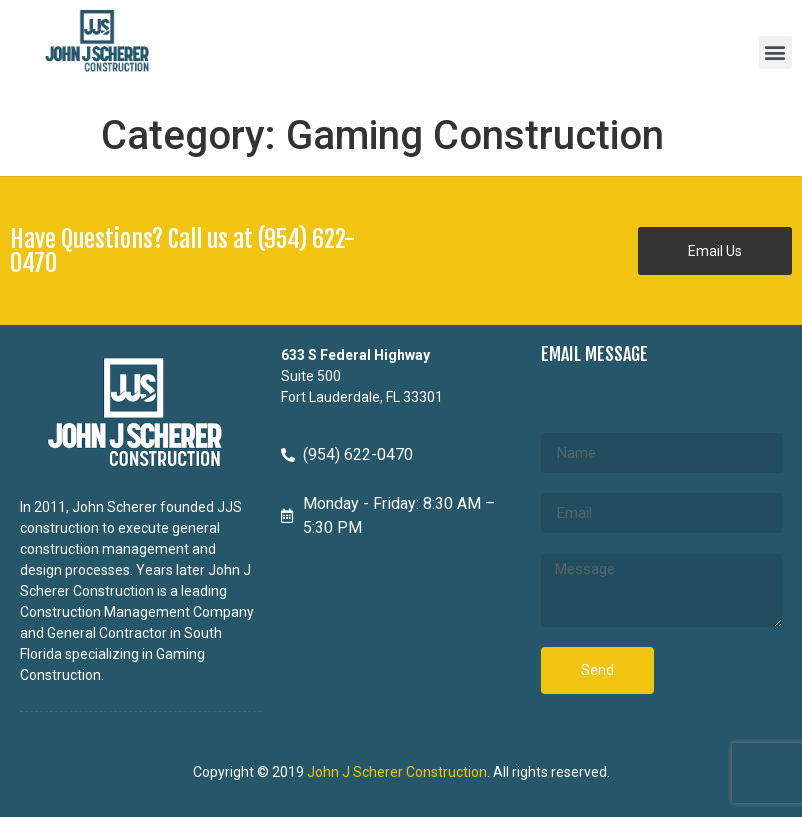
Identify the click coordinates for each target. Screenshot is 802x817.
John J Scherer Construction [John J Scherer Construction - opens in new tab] (397, 772)
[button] (775, 52)
